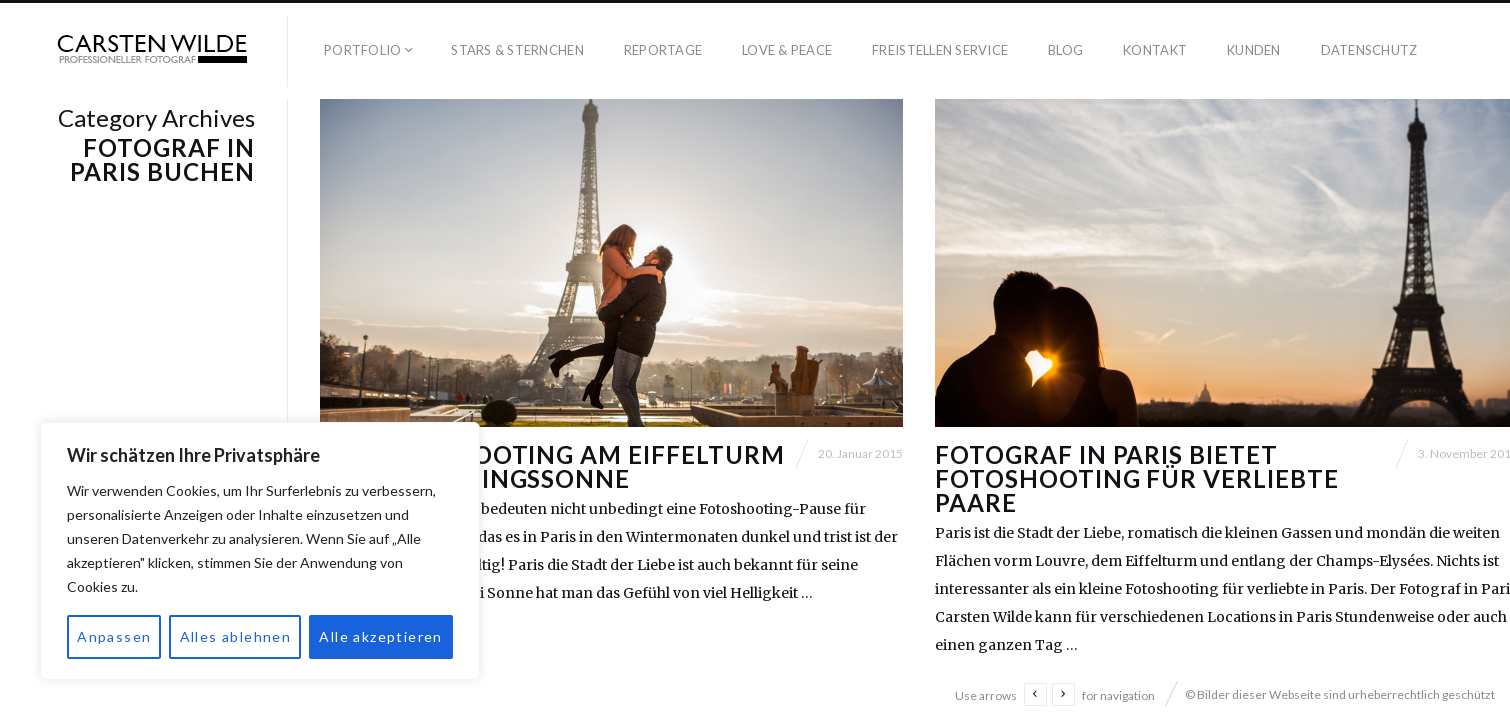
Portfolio (362, 50)
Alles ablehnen (236, 636)
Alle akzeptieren (380, 636)
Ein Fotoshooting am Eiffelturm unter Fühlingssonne (552, 466)
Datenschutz (1369, 50)
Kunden (1254, 50)
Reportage (663, 50)
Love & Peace (787, 50)
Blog (1065, 50)
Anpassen (114, 636)
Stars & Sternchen (517, 50)
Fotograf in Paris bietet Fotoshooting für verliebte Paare (1137, 478)
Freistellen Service (940, 50)
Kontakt (1155, 50)
